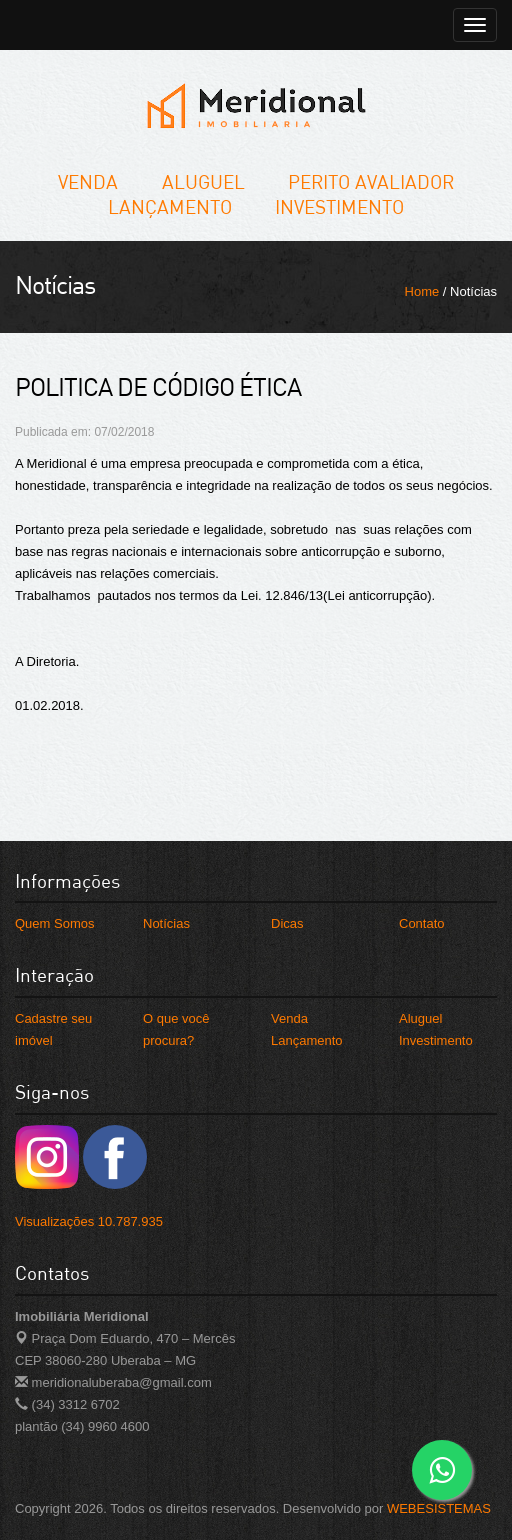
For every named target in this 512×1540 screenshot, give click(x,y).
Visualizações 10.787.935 (89, 1221)
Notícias (166, 923)
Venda (88, 181)
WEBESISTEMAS (439, 1508)
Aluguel (203, 181)
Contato (422, 923)
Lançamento (170, 206)
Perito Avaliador (371, 181)
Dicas (287, 923)
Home (422, 291)
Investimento (339, 206)
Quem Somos (54, 923)
